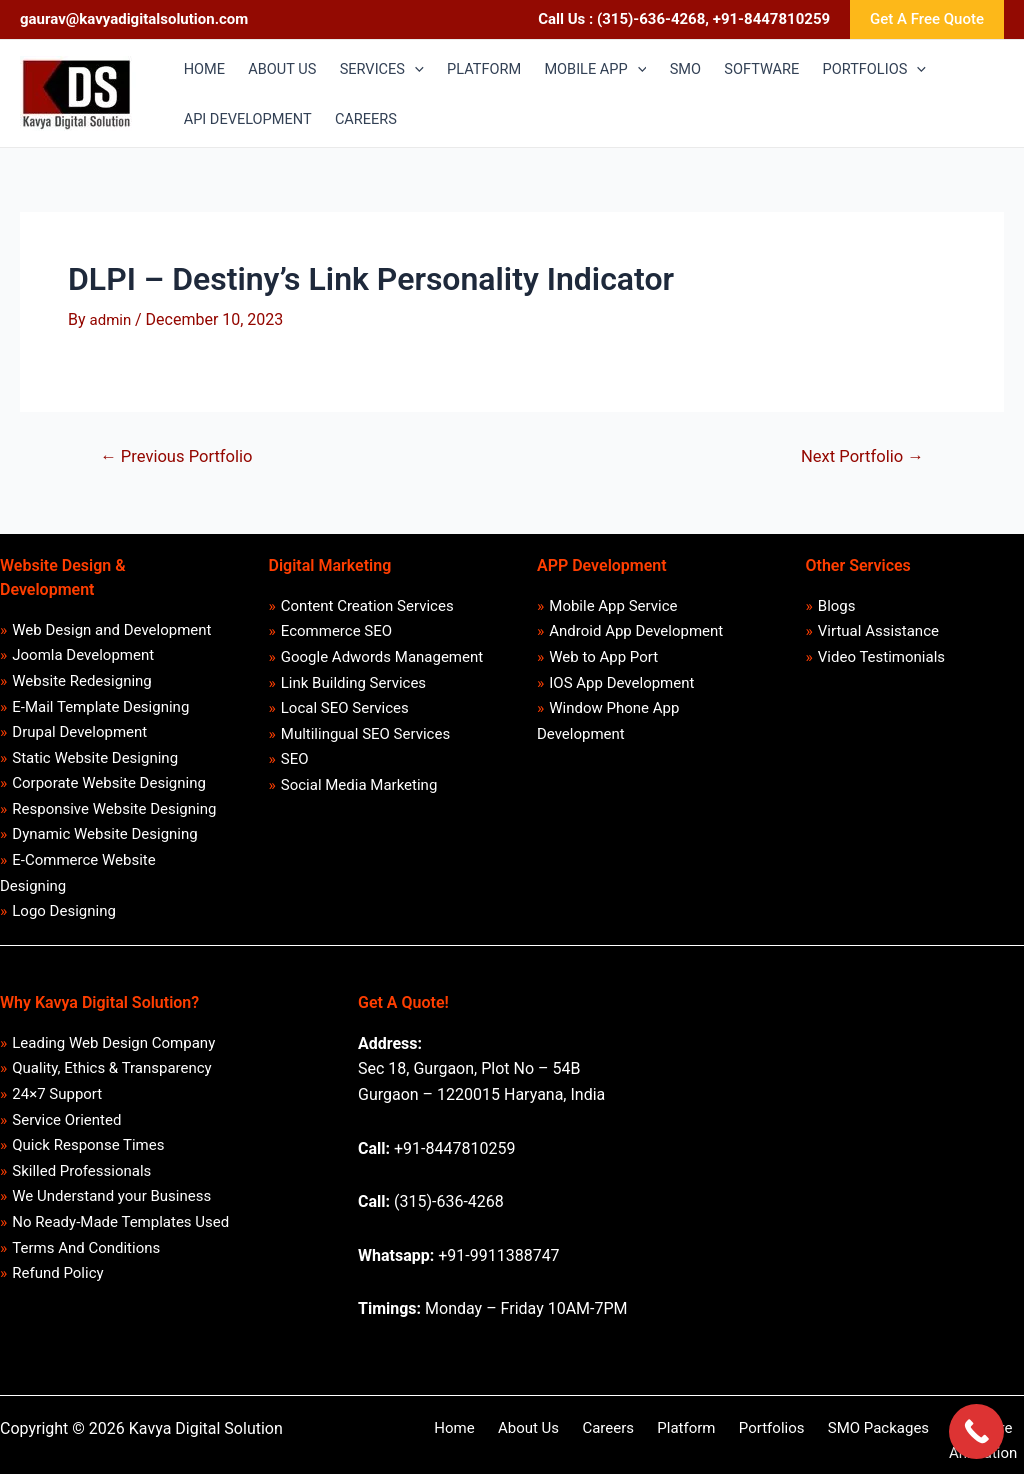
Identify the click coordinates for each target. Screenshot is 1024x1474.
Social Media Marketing (359, 793)
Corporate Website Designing (110, 791)
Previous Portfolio (179, 456)
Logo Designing (65, 924)
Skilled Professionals (82, 1189)
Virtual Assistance (878, 634)
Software (911, 1440)
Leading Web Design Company (114, 1056)
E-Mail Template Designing (101, 711)
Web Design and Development (112, 631)
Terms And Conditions (87, 1269)
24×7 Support (58, 1109)
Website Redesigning (83, 684)
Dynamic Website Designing (105, 844)
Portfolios (717, 1440)
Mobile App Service (614, 607)
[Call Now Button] (976, 1431)
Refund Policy (58, 1296)
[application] (421, 69)
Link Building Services (353, 687)
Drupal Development (80, 738)
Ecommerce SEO (336, 634)
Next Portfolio (860, 456)
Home (432, 1440)
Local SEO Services (345, 714)
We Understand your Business (112, 1216)
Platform (639, 1440)
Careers (570, 1440)
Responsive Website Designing (115, 817)
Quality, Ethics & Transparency (112, 1083)
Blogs (837, 607)
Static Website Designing (96, 764)
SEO (295, 767)
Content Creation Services (367, 607)
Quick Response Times (89, 1163)
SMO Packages (814, 1440)
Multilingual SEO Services (365, 740)
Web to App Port (604, 660)
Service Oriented (67, 1136)
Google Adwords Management (382, 660)
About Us (498, 1440)
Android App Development (637, 634)
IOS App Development (622, 687)
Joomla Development (84, 658)
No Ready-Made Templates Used (121, 1242)
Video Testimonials (881, 660)
